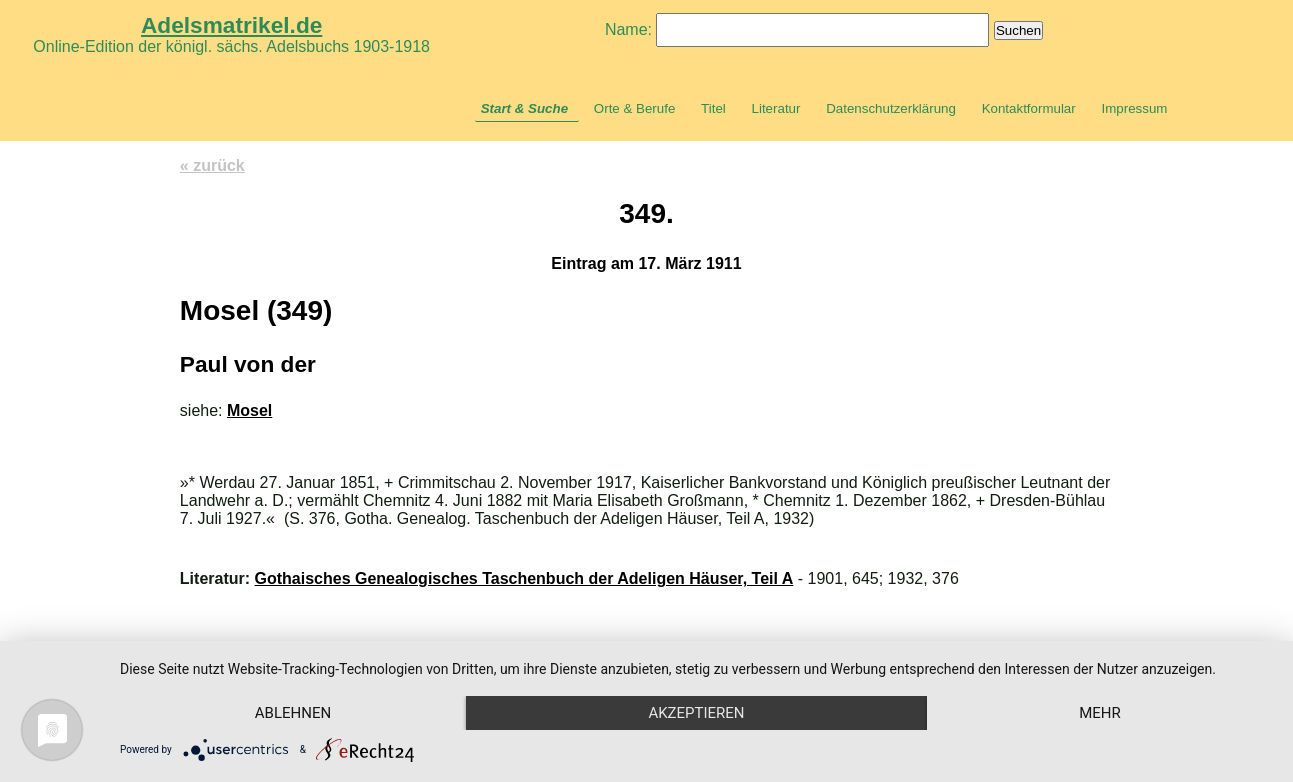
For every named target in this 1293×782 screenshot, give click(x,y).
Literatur (776, 108)
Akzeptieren (696, 713)
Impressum (1134, 108)
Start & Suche (524, 108)
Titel (713, 108)
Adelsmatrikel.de (231, 25)
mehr (1100, 713)
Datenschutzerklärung (891, 108)
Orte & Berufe (635, 108)
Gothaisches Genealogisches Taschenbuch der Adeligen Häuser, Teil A (524, 578)
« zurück (212, 165)
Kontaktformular (1029, 108)
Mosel (249, 410)
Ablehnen (293, 713)
